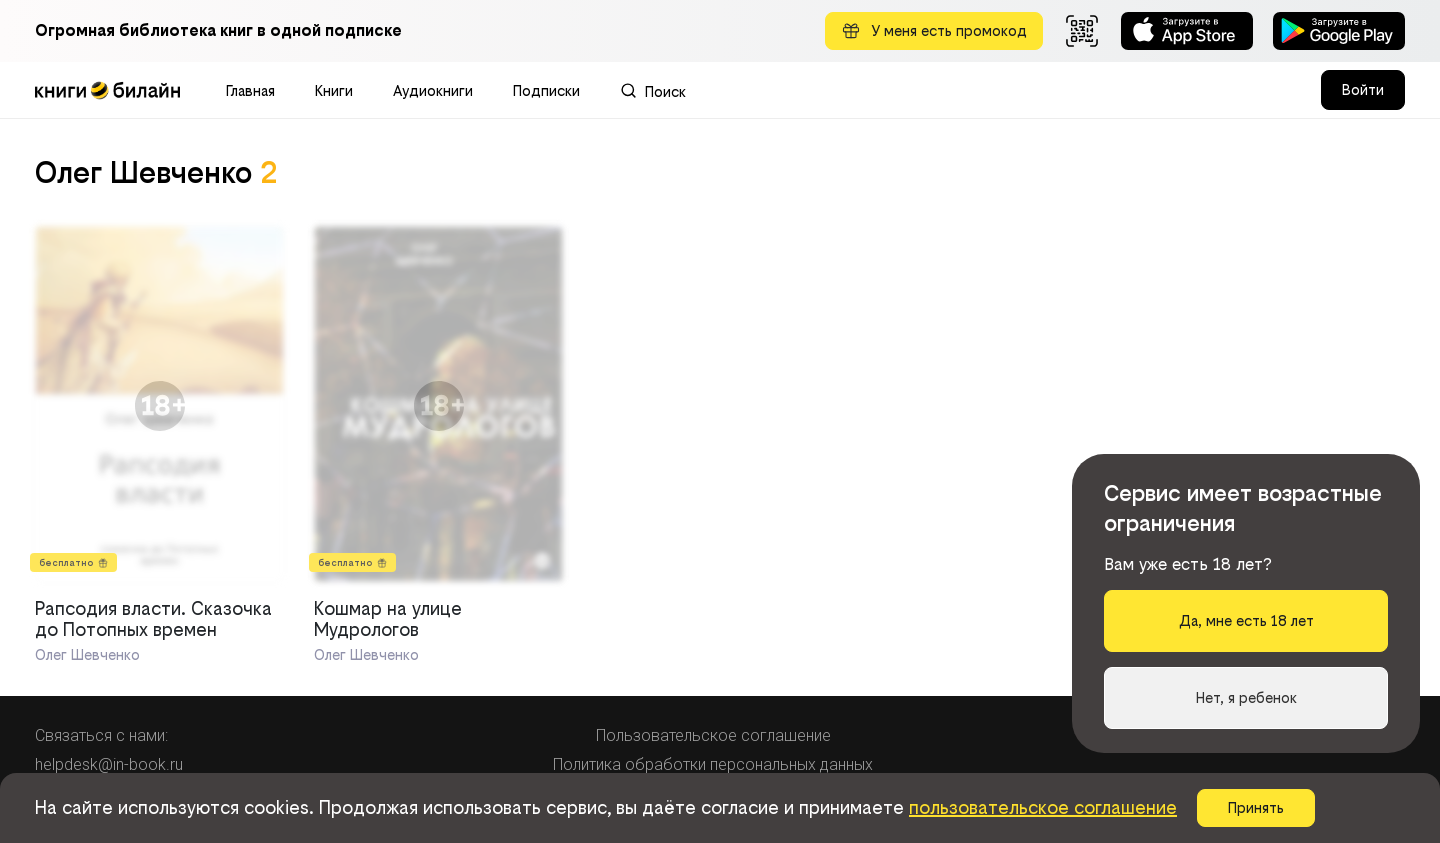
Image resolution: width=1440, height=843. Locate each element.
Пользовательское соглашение (713, 735)
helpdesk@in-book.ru (109, 764)
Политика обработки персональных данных (713, 764)
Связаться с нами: (101, 735)
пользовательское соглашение (1043, 807)
